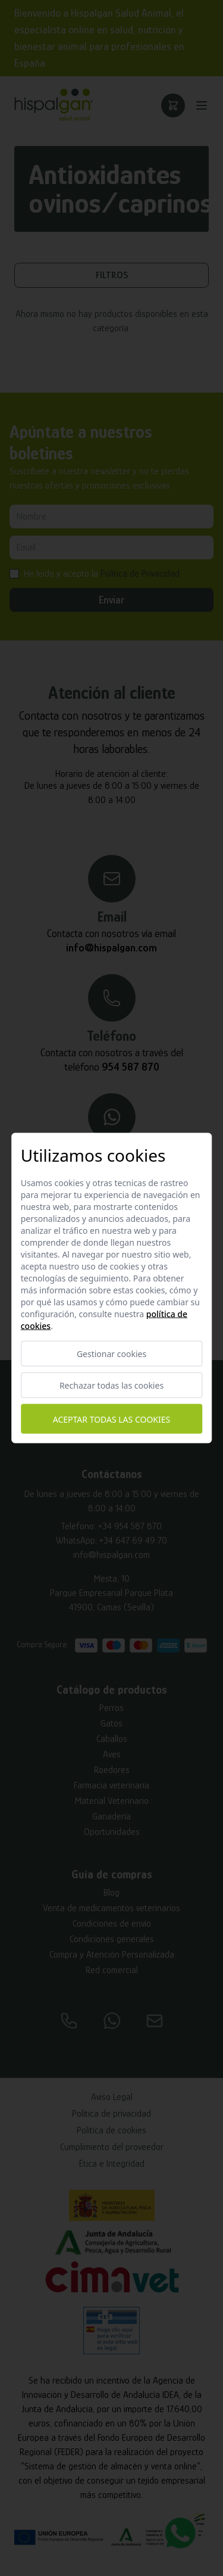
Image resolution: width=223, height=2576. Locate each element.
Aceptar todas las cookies (111, 1418)
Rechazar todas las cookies (111, 1385)
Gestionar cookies (111, 1353)
